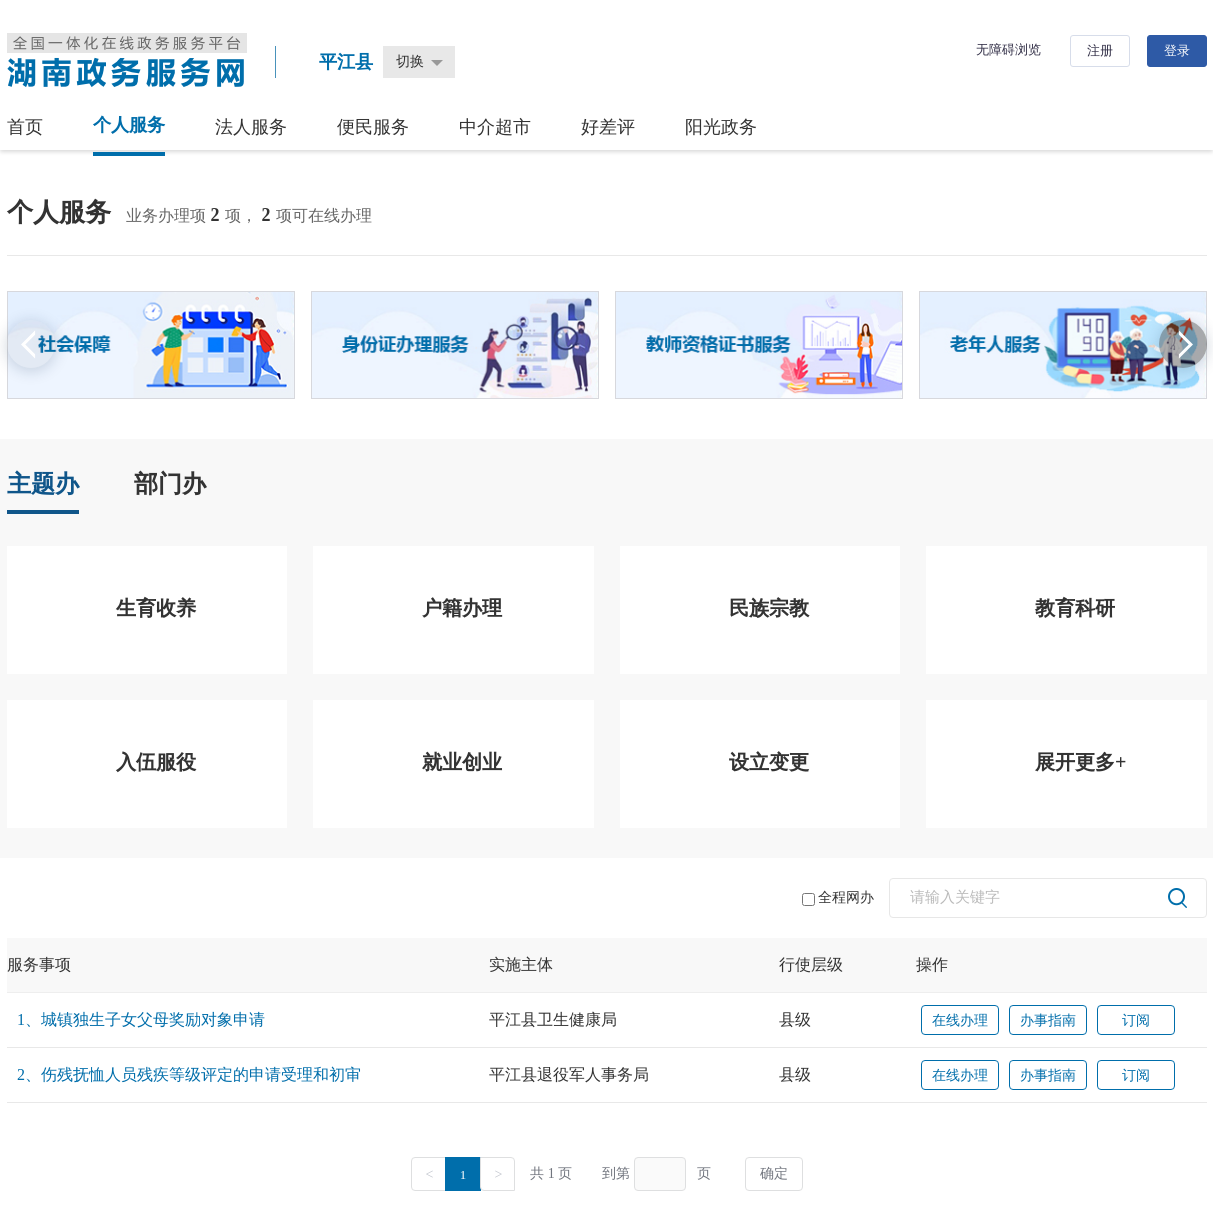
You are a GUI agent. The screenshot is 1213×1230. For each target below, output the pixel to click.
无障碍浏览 (1008, 49)
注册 (1100, 50)
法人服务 (251, 127)
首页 (25, 127)
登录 (1177, 50)
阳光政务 (721, 127)
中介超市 (495, 127)
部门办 (170, 484)
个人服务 (129, 125)
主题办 (43, 484)
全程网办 (838, 898)
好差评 (608, 127)
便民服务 (373, 127)
